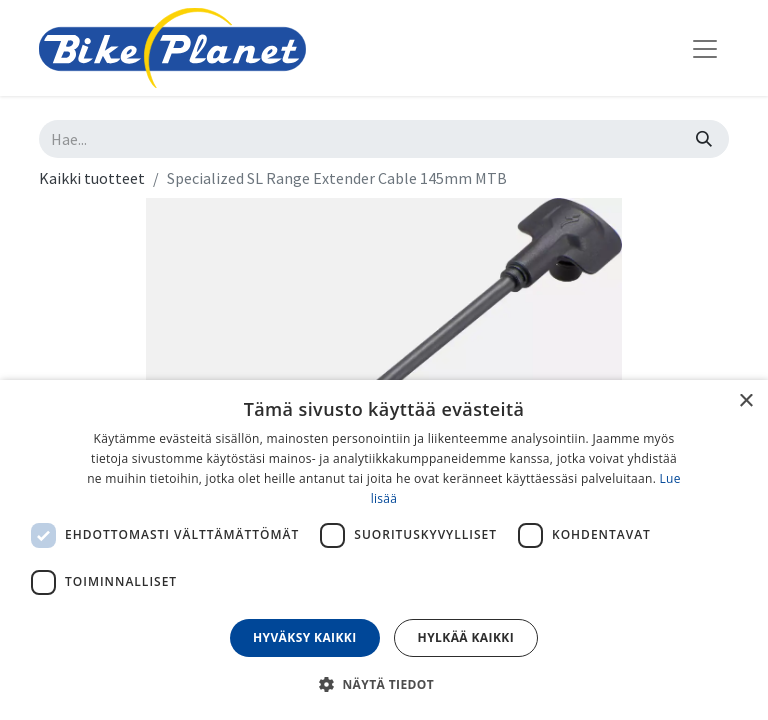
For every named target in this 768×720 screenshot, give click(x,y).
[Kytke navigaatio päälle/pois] (705, 48)
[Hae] (704, 139)
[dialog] (384, 550)
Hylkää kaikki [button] (466, 637)
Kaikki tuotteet (92, 178)
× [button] (745, 401)
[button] (384, 684)
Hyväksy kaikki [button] (305, 637)
